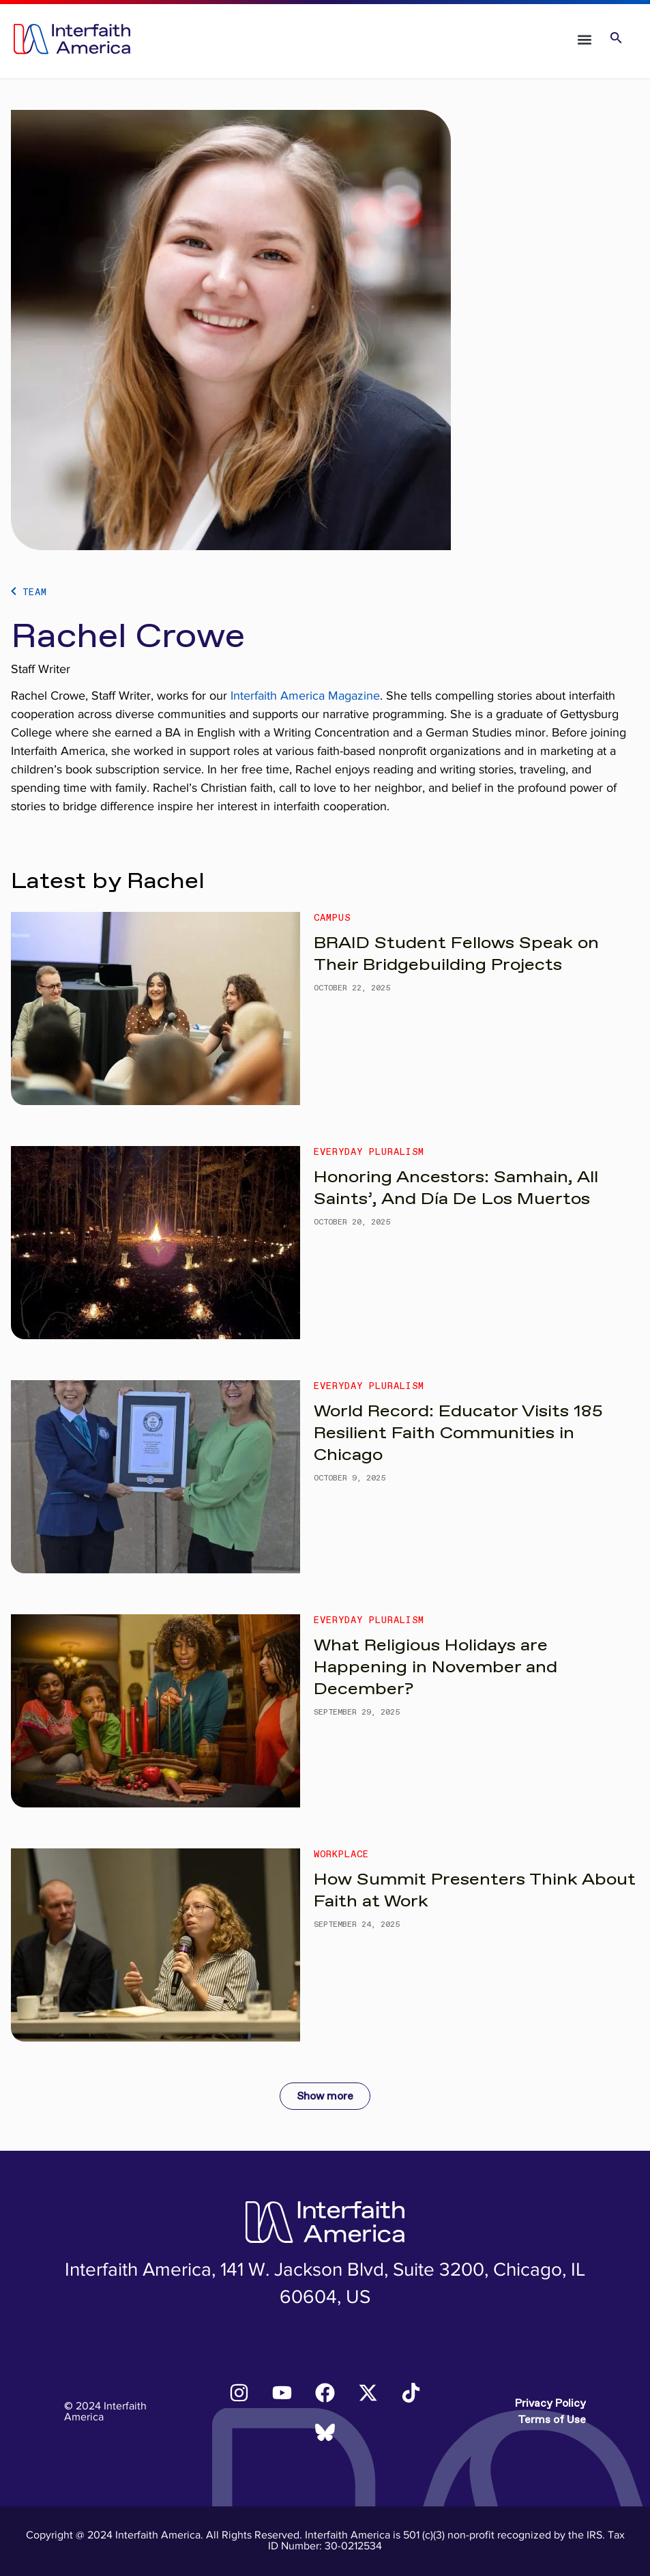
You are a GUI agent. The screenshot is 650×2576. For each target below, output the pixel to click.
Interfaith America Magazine (305, 696)
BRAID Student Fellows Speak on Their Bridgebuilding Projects (456, 954)
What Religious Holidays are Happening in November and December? (435, 1667)
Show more (325, 2096)
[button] (585, 39)
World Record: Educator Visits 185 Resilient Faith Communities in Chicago (458, 1433)
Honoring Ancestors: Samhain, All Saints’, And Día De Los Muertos (456, 1188)
